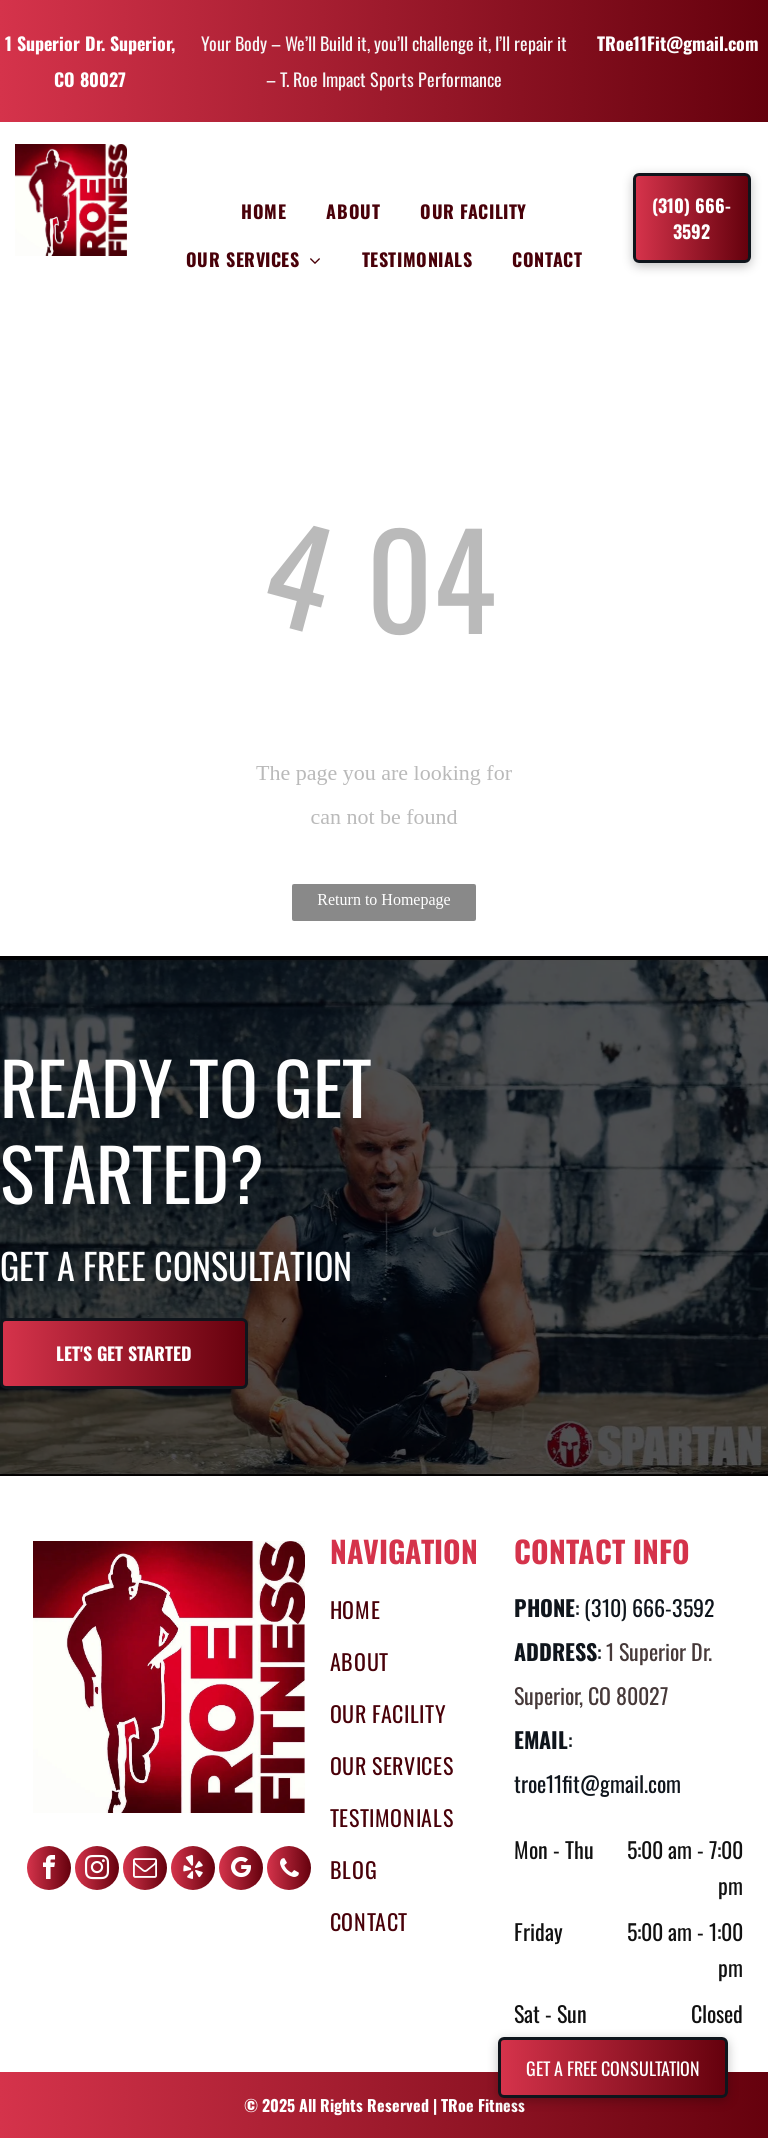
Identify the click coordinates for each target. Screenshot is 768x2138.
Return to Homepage (383, 899)
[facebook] (49, 1870)
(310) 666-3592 (649, 1607)
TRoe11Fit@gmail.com (678, 43)
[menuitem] (263, 211)
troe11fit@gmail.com (597, 1783)
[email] (145, 1870)
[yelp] (193, 1870)
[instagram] (97, 1870)
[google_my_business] (241, 1870)
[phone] (289, 1870)
